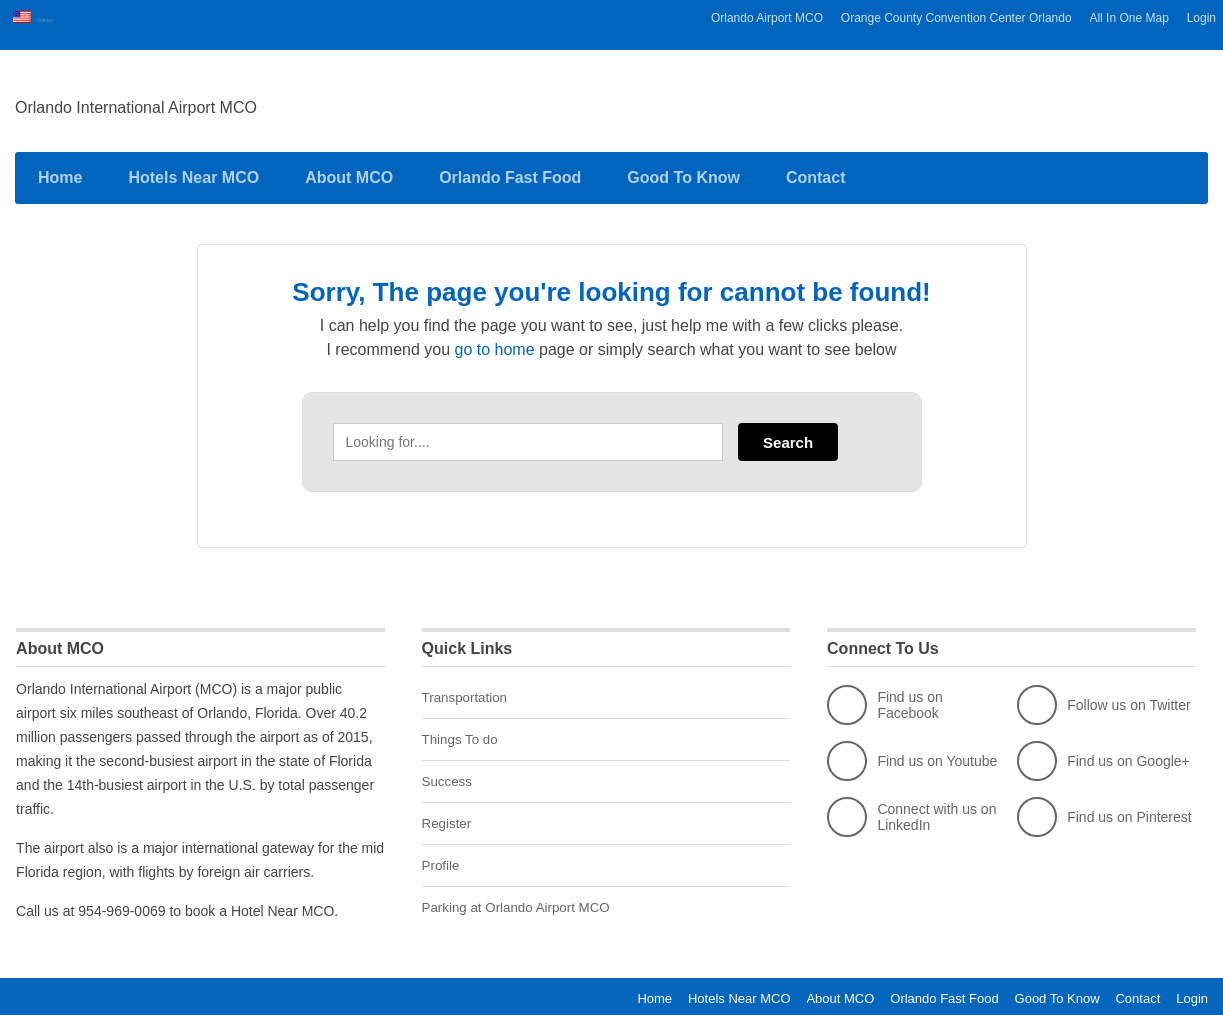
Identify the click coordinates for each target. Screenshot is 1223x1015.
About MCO (349, 167)
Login (1201, 18)
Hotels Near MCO (193, 167)
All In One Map (1128, 18)
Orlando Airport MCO (767, 18)
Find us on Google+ (1103, 751)
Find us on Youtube (912, 751)
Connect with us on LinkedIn (911, 807)
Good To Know (683, 167)
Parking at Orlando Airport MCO (521, 892)
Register (448, 810)
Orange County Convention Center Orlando (956, 18)
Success (448, 769)
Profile (442, 851)
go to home (495, 339)
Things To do (462, 728)
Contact (816, 167)
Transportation (467, 687)
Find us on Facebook (884, 695)
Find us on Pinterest (1104, 807)
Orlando (58, 18)
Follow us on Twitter (1103, 695)
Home (60, 167)
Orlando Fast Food (510, 167)
